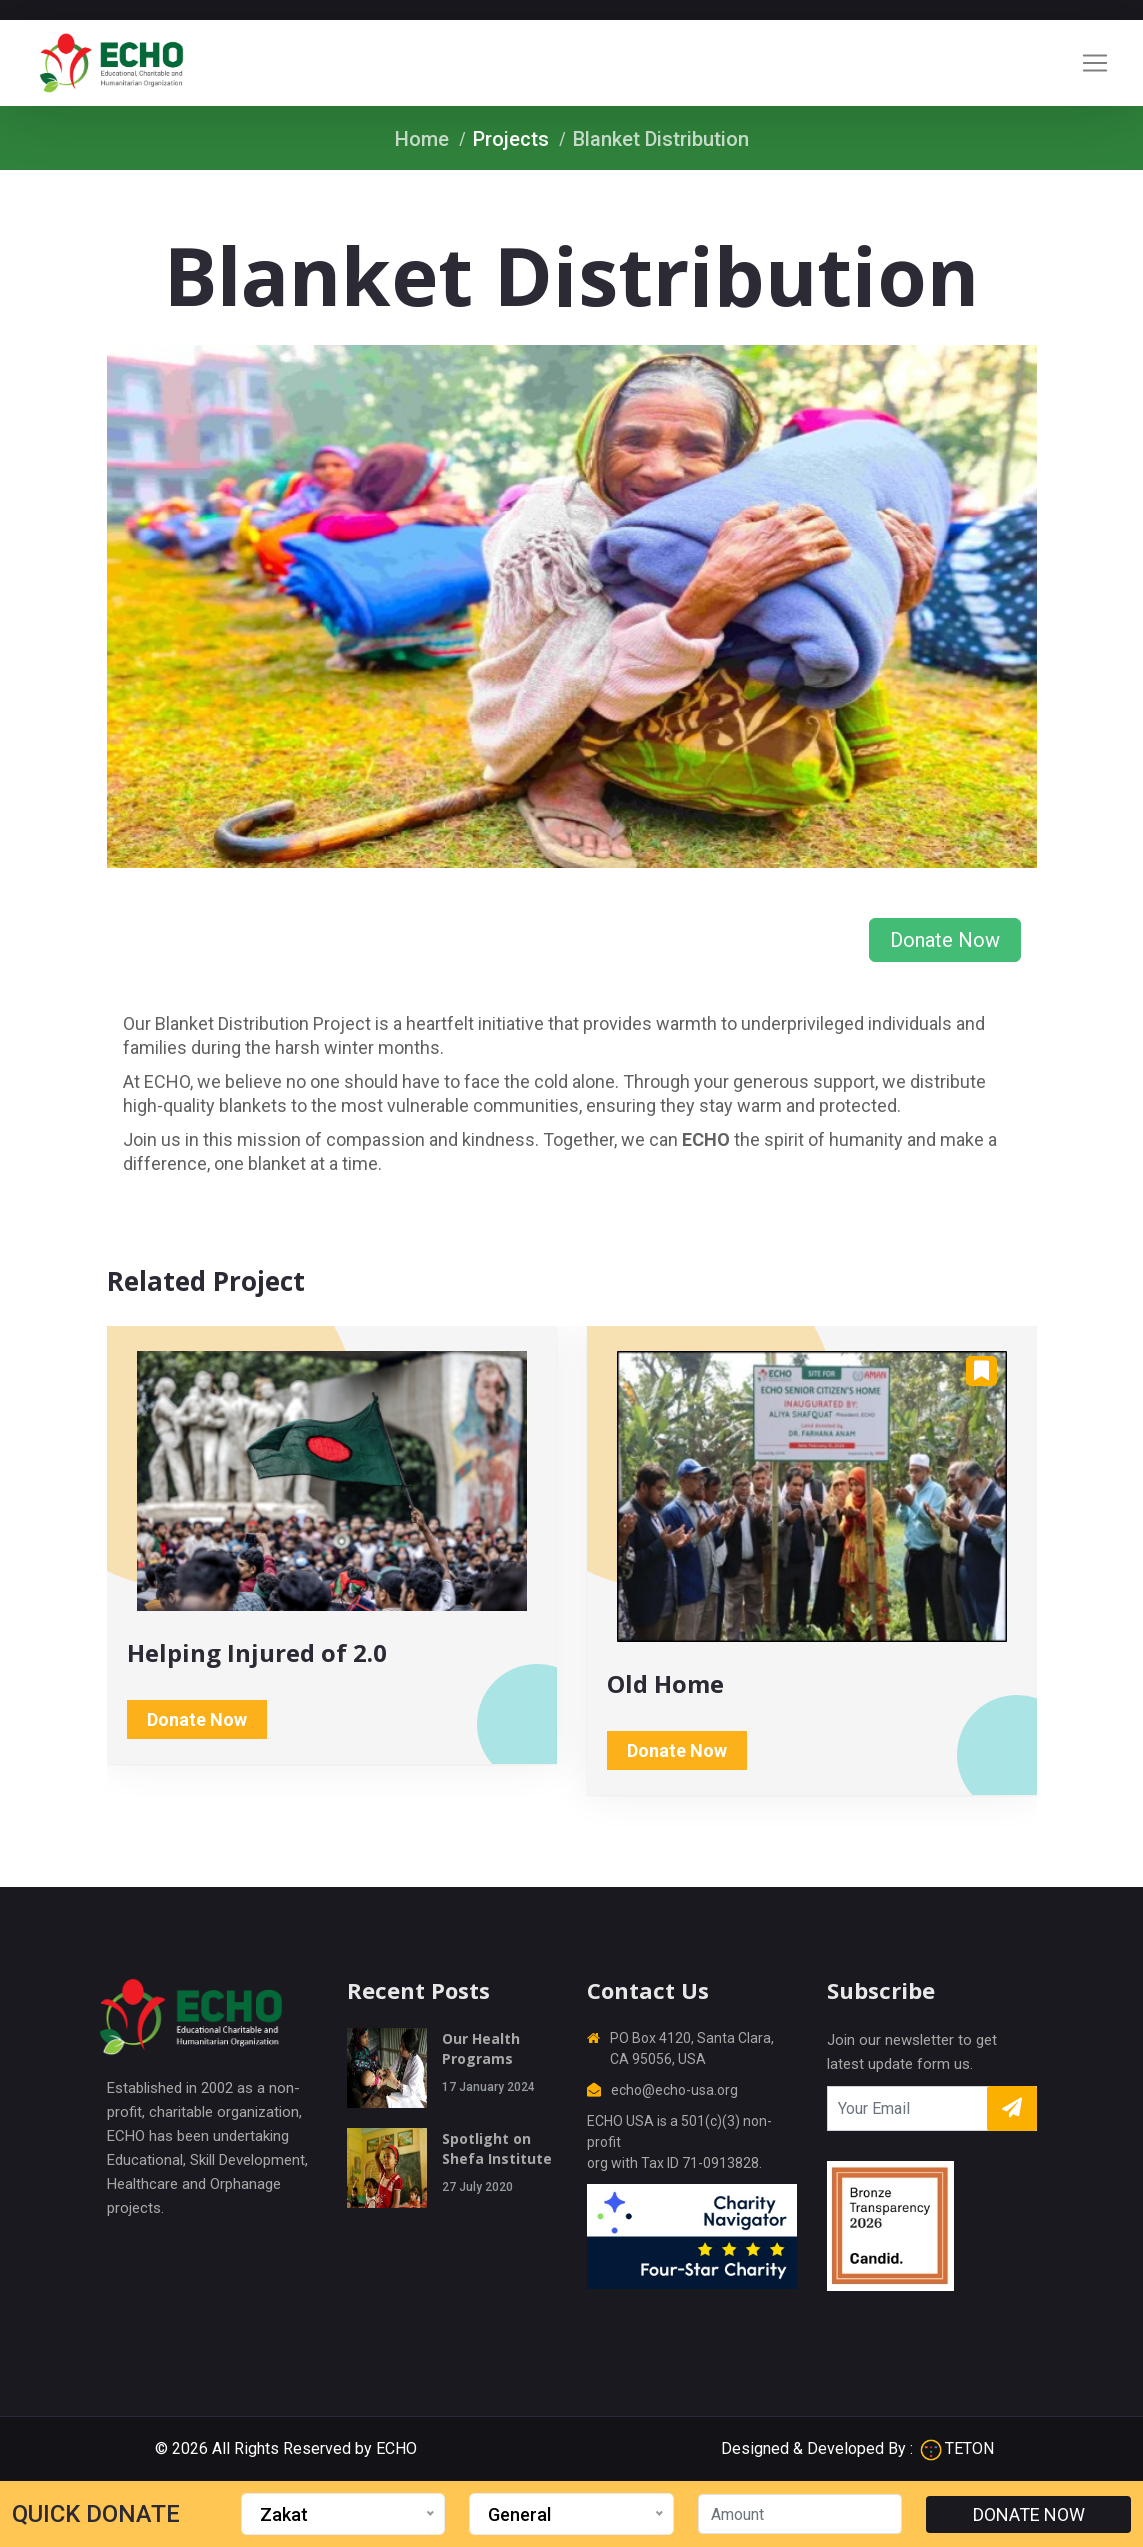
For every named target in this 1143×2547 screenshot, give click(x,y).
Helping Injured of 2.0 (257, 1652)
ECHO (396, 2448)
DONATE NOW (1029, 2514)
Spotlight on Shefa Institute (497, 2148)
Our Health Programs (481, 2048)
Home (422, 139)
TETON (957, 2448)
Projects (511, 139)
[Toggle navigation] (1095, 63)
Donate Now (945, 940)
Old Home (665, 1683)
